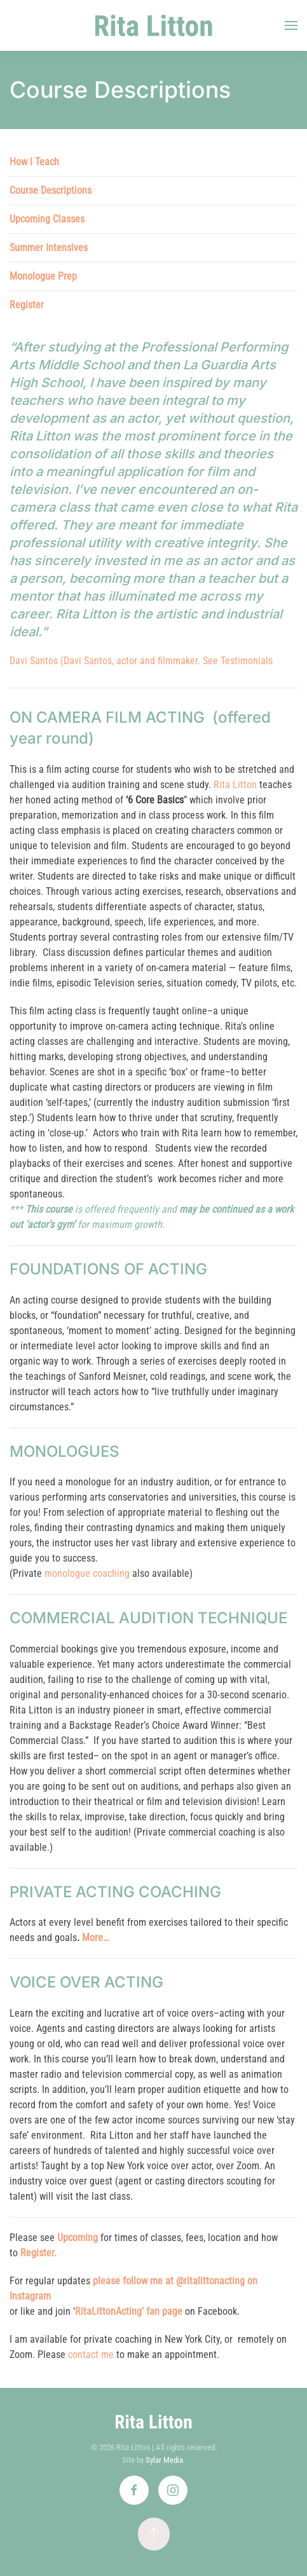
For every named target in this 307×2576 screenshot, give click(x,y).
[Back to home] (153, 25)
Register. (38, 2253)
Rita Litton (235, 785)
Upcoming (77, 2238)
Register (27, 305)
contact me (91, 2354)
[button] (291, 25)
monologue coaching (87, 1573)
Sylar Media (164, 2460)
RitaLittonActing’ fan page (128, 2311)
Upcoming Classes (47, 219)
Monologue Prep (43, 276)
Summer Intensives (49, 248)
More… (95, 1938)
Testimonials (247, 661)
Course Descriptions (51, 190)
